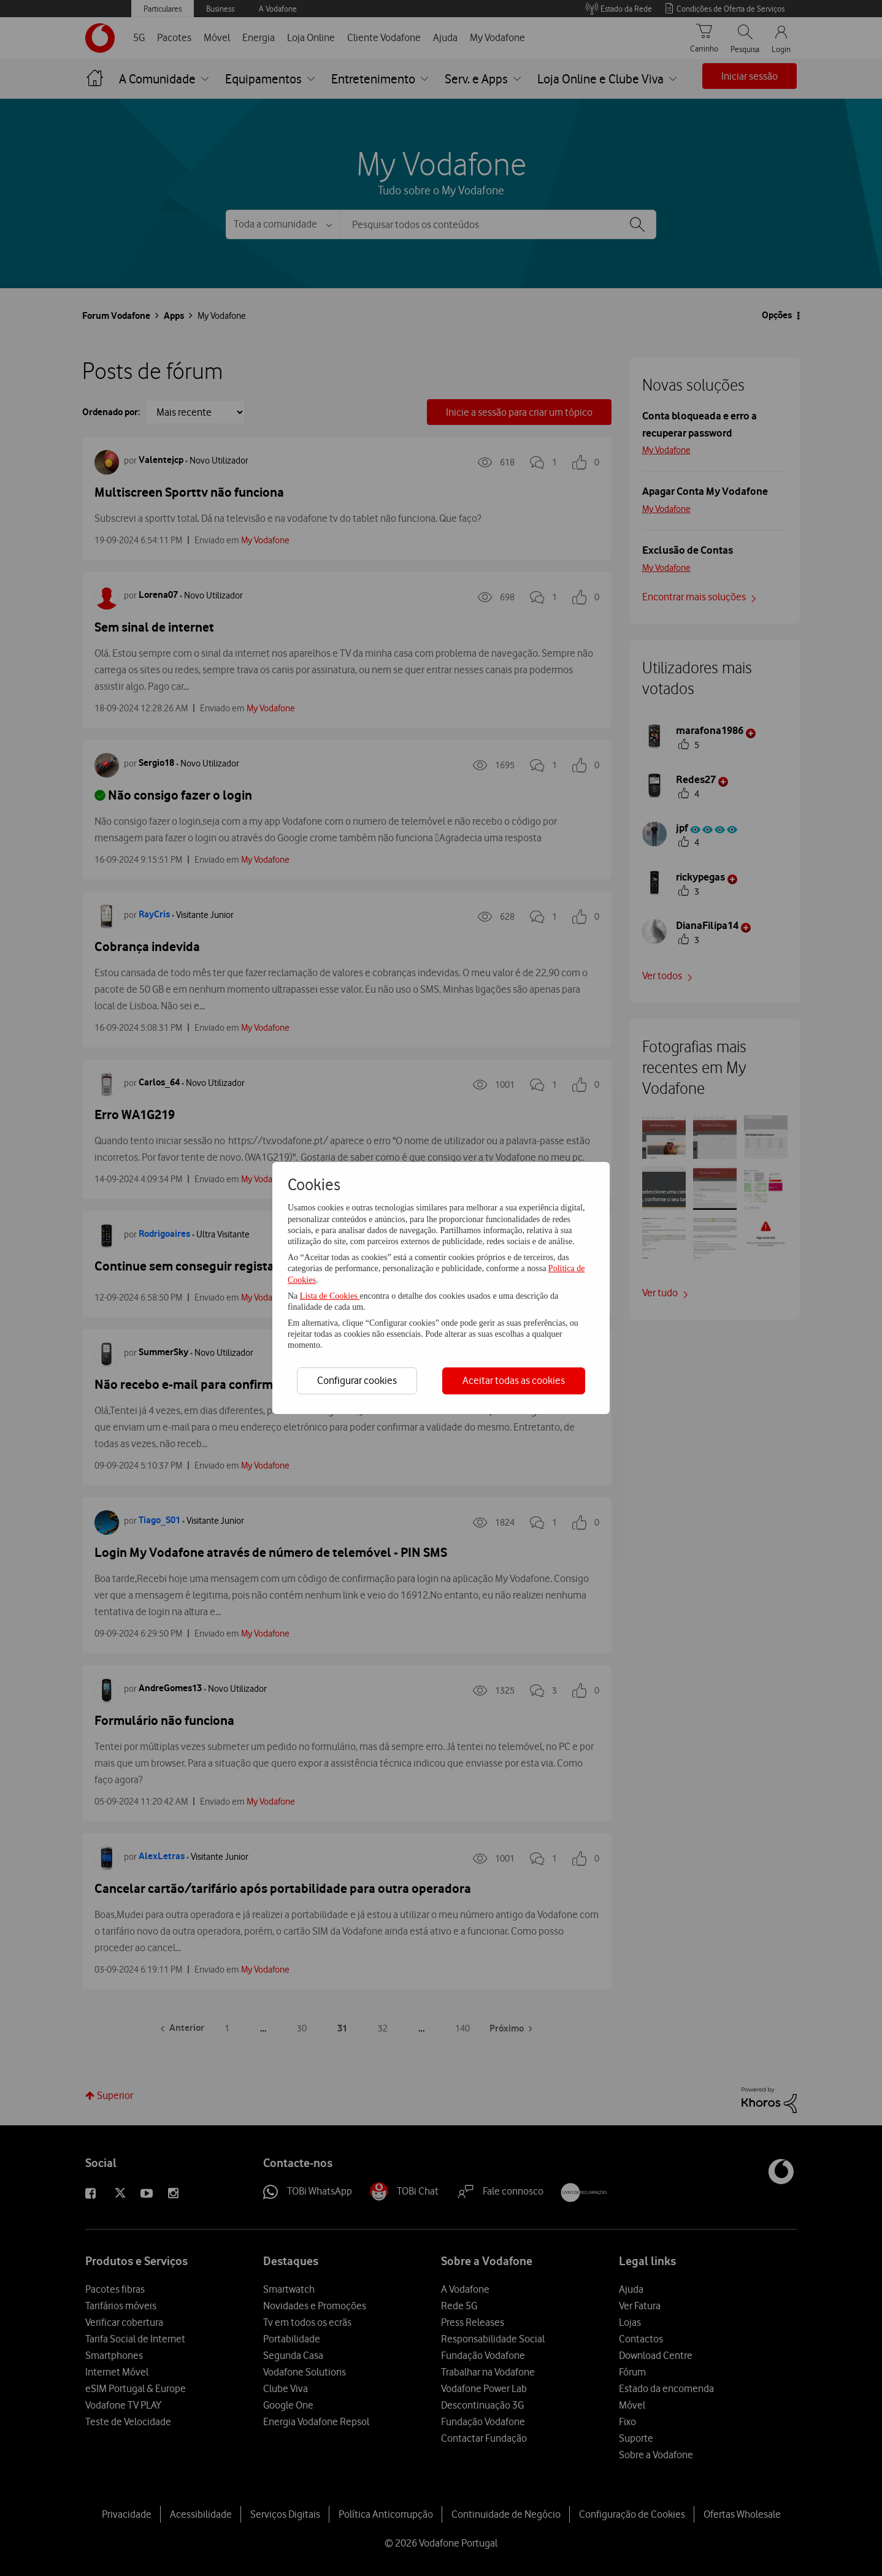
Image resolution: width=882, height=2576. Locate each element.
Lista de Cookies (330, 1296)
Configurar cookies (357, 1380)
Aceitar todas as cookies (513, 1380)
